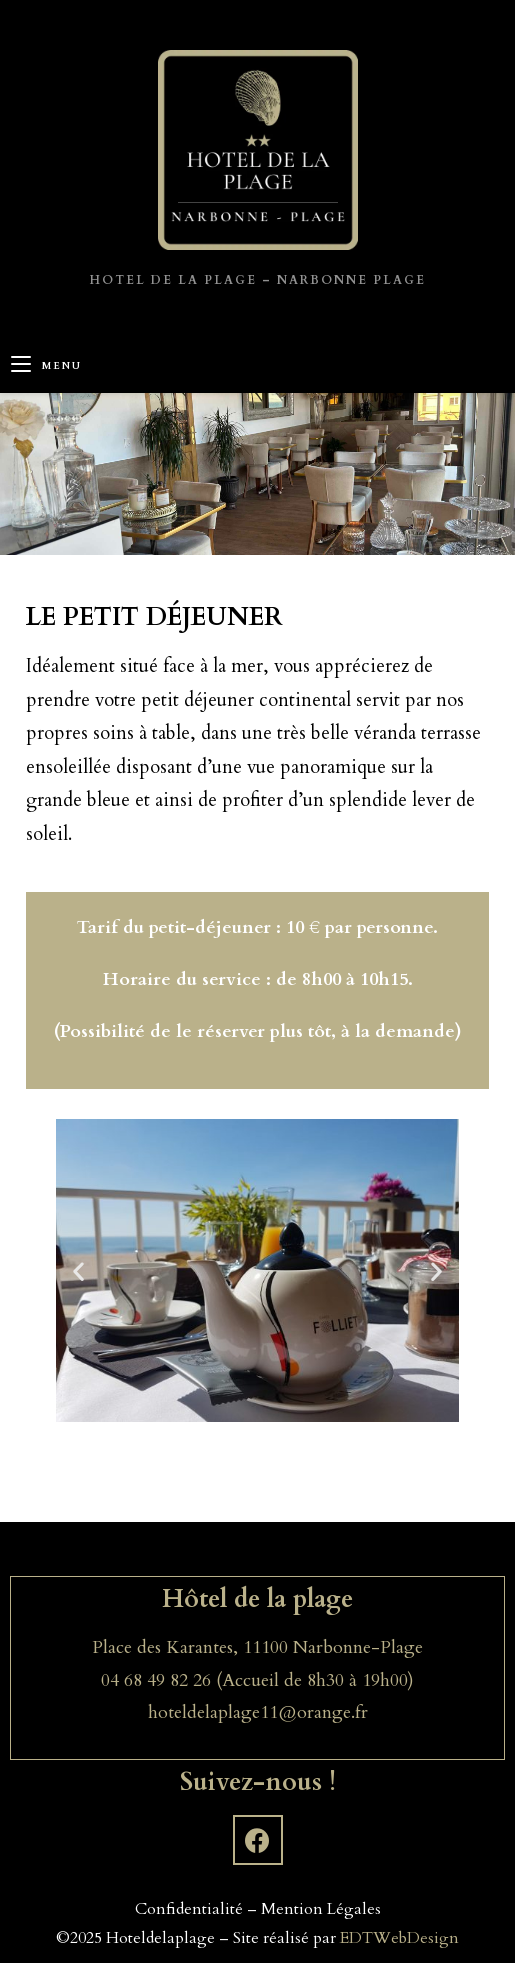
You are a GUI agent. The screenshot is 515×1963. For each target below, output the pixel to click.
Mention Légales (321, 1909)
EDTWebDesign (399, 1938)
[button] (78, 1270)
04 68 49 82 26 (158, 1680)
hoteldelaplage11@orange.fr (258, 1712)
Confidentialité (189, 1909)
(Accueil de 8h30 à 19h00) (315, 1680)
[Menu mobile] (46, 366)
